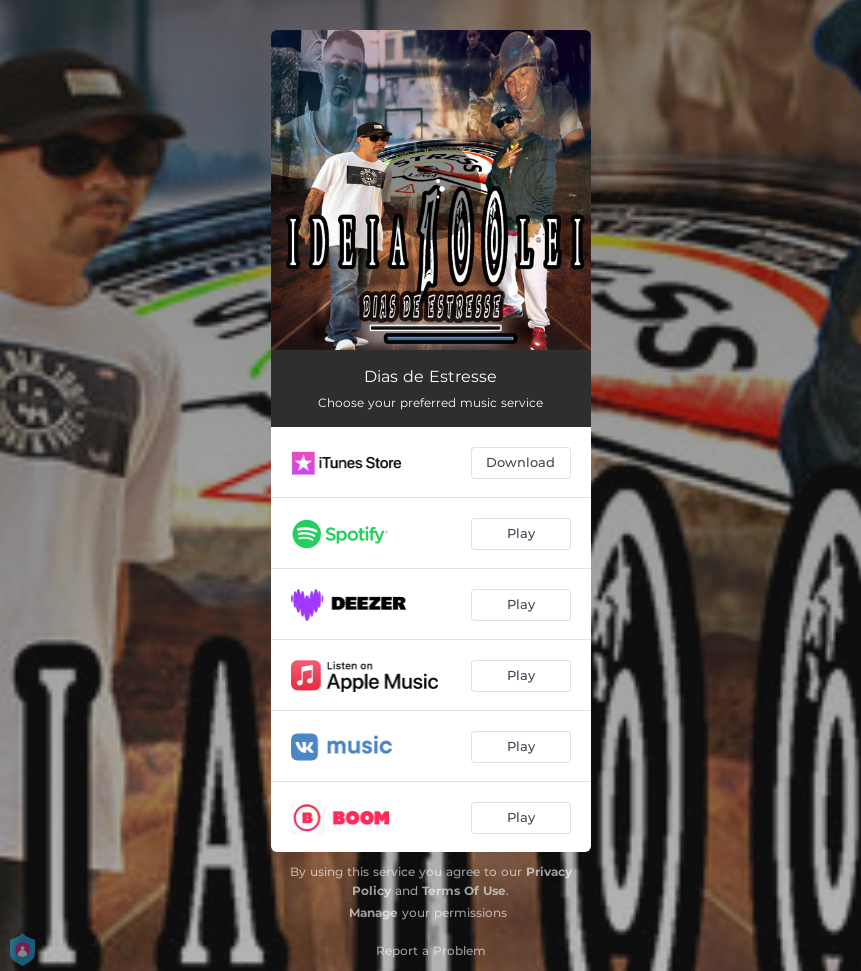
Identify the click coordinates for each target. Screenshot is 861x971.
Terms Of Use (464, 890)
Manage (373, 912)
